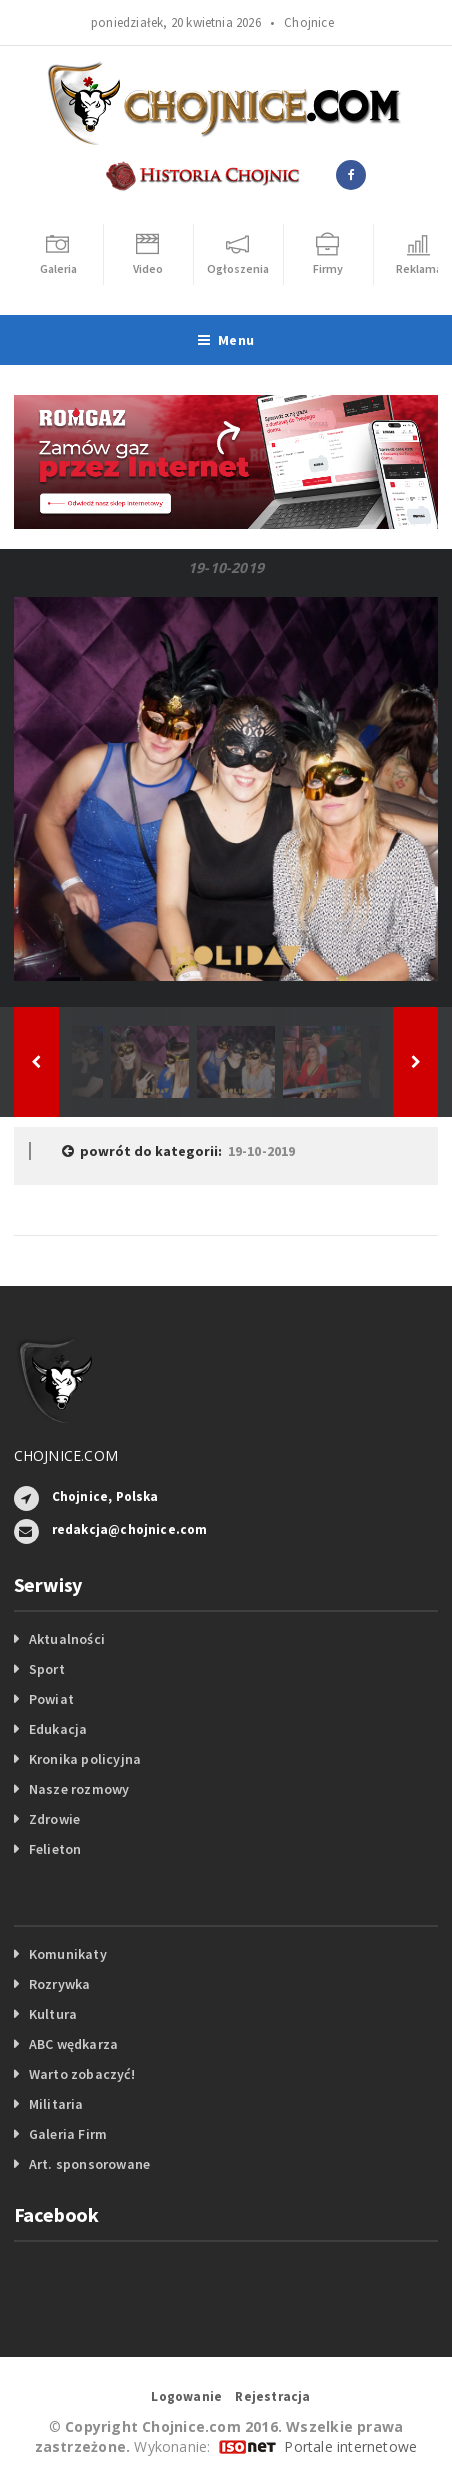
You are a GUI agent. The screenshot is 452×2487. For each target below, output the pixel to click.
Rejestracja (272, 2396)
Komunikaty (68, 1954)
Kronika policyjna (85, 1759)
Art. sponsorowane (90, 2164)
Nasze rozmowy (79, 1789)
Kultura (53, 2014)
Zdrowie (54, 1819)
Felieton (55, 1849)
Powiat (51, 1699)
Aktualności (67, 1639)
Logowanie (186, 2396)
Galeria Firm (68, 2134)
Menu (226, 340)
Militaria (56, 2104)
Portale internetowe (350, 2446)
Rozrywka (60, 1984)
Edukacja (58, 1729)
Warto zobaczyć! (82, 2074)
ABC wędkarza (74, 2044)
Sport (47, 1669)
